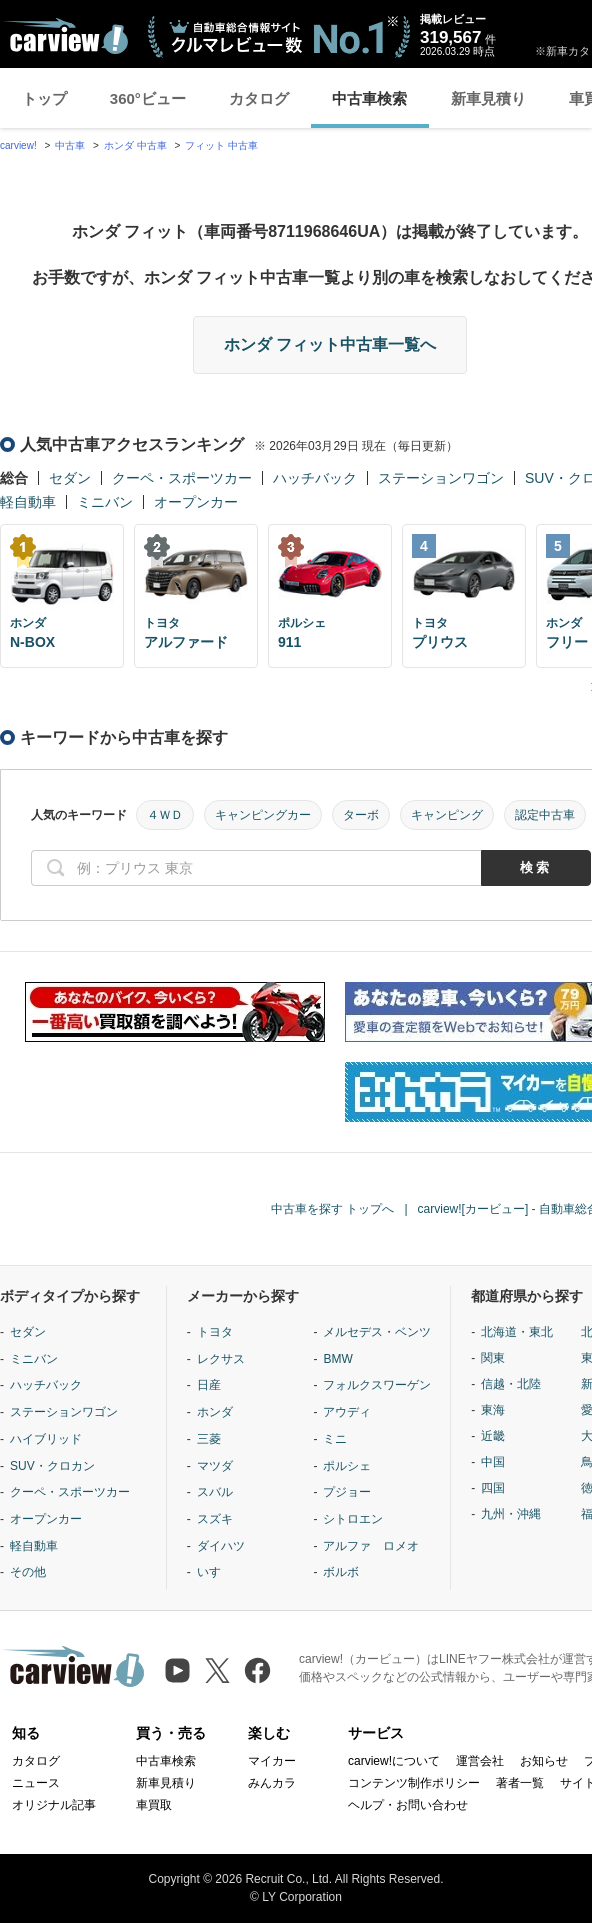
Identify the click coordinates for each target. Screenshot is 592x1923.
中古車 (70, 145)
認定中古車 (545, 815)
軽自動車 (28, 502)
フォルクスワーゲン (377, 1385)
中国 (493, 1462)
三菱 (209, 1439)
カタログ (259, 98)
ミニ (335, 1439)
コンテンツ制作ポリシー (414, 1783)
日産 (209, 1385)
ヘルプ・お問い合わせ (408, 1805)
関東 (493, 1358)
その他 (28, 1572)
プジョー (347, 1492)
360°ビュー (148, 98)
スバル (215, 1492)
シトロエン (353, 1519)
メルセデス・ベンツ (377, 1332)
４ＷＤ (165, 815)
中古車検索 (369, 98)
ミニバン (105, 502)
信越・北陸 (511, 1384)
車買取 (154, 1805)
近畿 (493, 1436)
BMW (337, 1359)
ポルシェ (347, 1466)
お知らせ (544, 1761)
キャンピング (447, 815)
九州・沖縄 (511, 1514)
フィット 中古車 (221, 145)
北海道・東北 (517, 1332)
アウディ (347, 1412)
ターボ (361, 815)
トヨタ (215, 1332)
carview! (18, 145)
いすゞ (215, 1572)
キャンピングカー (263, 815)
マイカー (272, 1761)
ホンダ (215, 1412)
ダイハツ (221, 1546)
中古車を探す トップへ (332, 1209)
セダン (70, 478)
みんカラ (272, 1783)
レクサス (221, 1359)
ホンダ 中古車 (135, 145)
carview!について (394, 1761)
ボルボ (341, 1572)
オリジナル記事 (54, 1805)
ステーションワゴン (441, 478)
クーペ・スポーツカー (182, 478)
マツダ (215, 1466)
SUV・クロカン (52, 1466)
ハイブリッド (46, 1439)
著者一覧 (520, 1783)
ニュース (36, 1783)
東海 (493, 1410)
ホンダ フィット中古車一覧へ (330, 344)
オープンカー (196, 502)
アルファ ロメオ (371, 1546)
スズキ (215, 1519)
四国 (493, 1488)
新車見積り (488, 98)
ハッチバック (315, 478)
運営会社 (480, 1761)
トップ (44, 98)
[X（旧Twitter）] (217, 1670)
